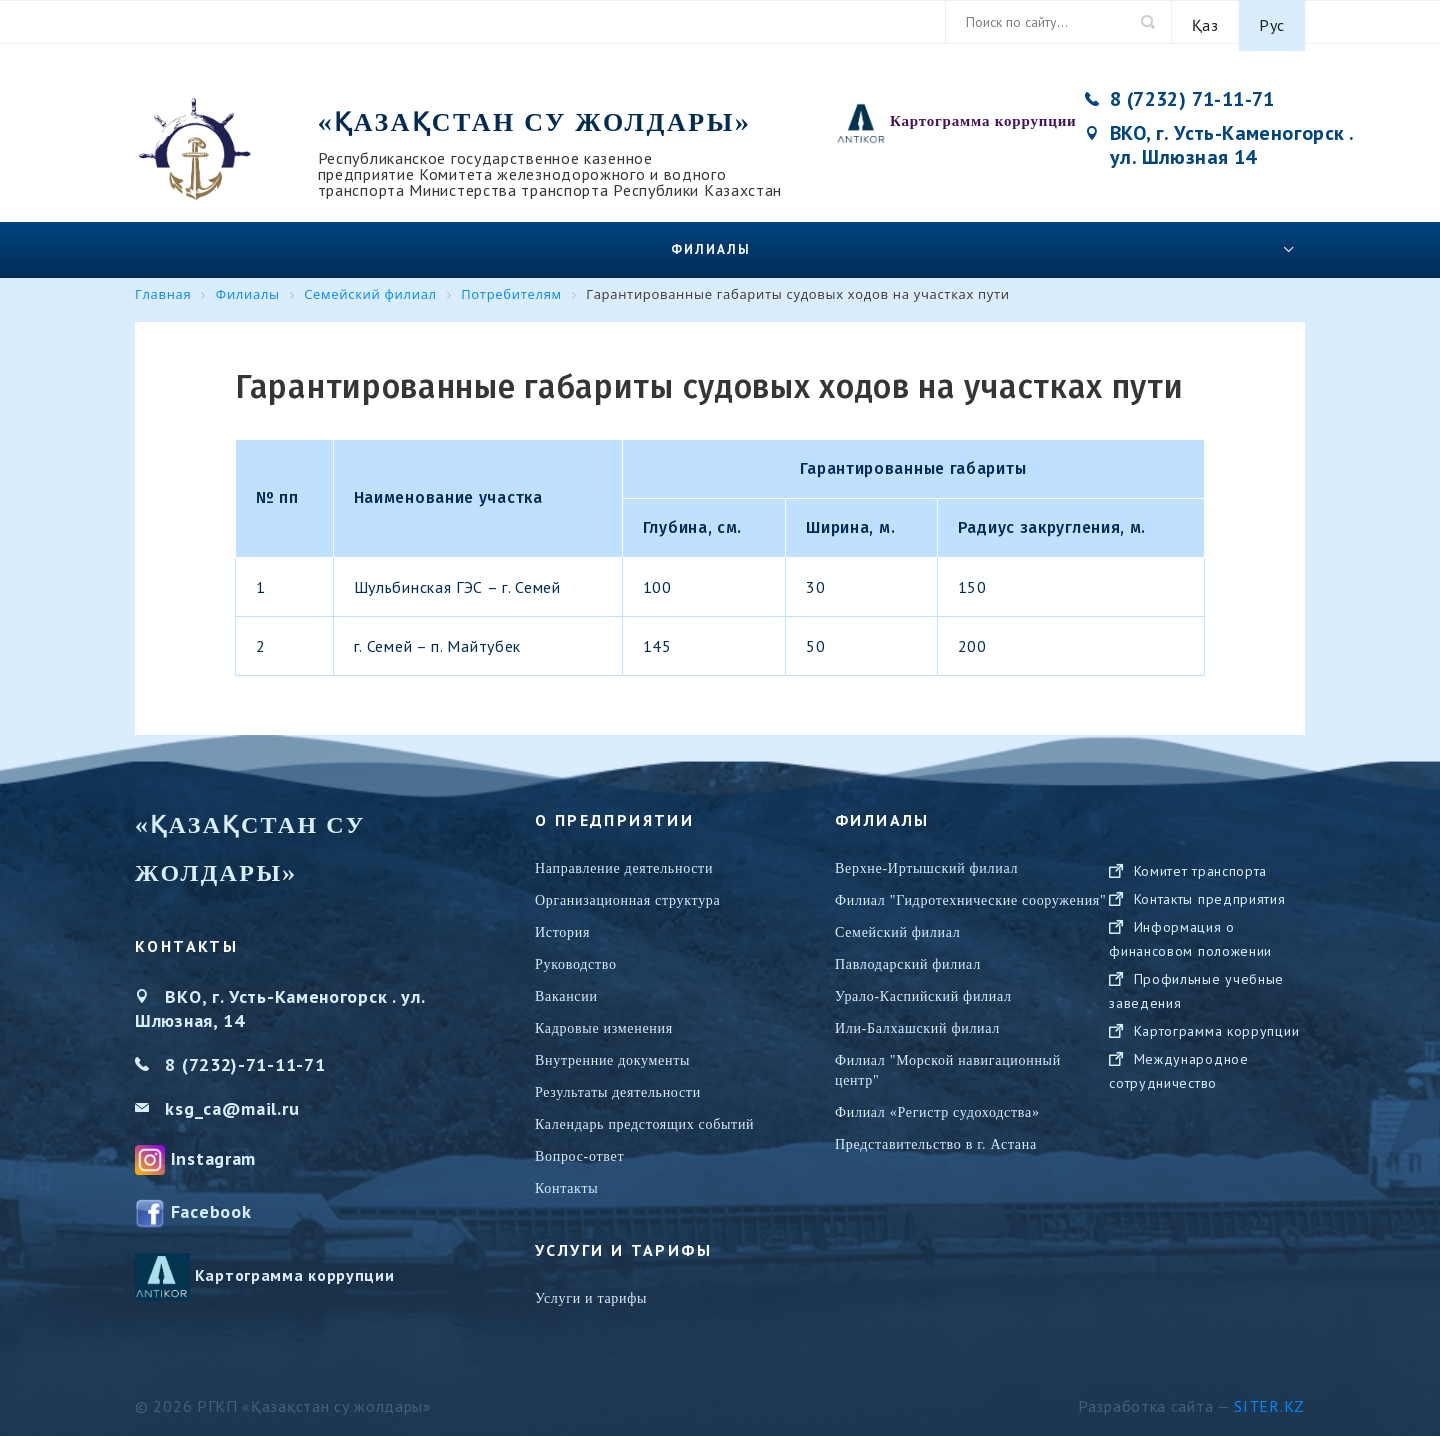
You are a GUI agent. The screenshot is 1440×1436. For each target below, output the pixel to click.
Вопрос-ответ (579, 1148)
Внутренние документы (612, 1052)
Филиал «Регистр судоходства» (937, 1104)
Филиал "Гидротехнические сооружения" (970, 892)
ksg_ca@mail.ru (232, 1100)
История (562, 924)
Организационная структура (628, 892)
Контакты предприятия (1210, 911)
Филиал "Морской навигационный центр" (948, 1062)
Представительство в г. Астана (936, 1136)
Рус (1272, 22)
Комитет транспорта (1201, 883)
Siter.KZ (1269, 1399)
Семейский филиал (897, 924)
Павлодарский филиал (908, 956)
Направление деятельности (624, 860)
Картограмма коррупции (983, 114)
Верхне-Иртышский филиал (926, 860)
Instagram (213, 1150)
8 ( (176, 1056)
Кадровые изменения (604, 1020)
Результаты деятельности (618, 1084)
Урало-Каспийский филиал (923, 988)
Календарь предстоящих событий (644, 1116)
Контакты (566, 1180)
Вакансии (566, 988)
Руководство (576, 956)
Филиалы (711, 241)
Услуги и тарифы (591, 1290)
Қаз (1205, 22)
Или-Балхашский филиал (917, 1020)
